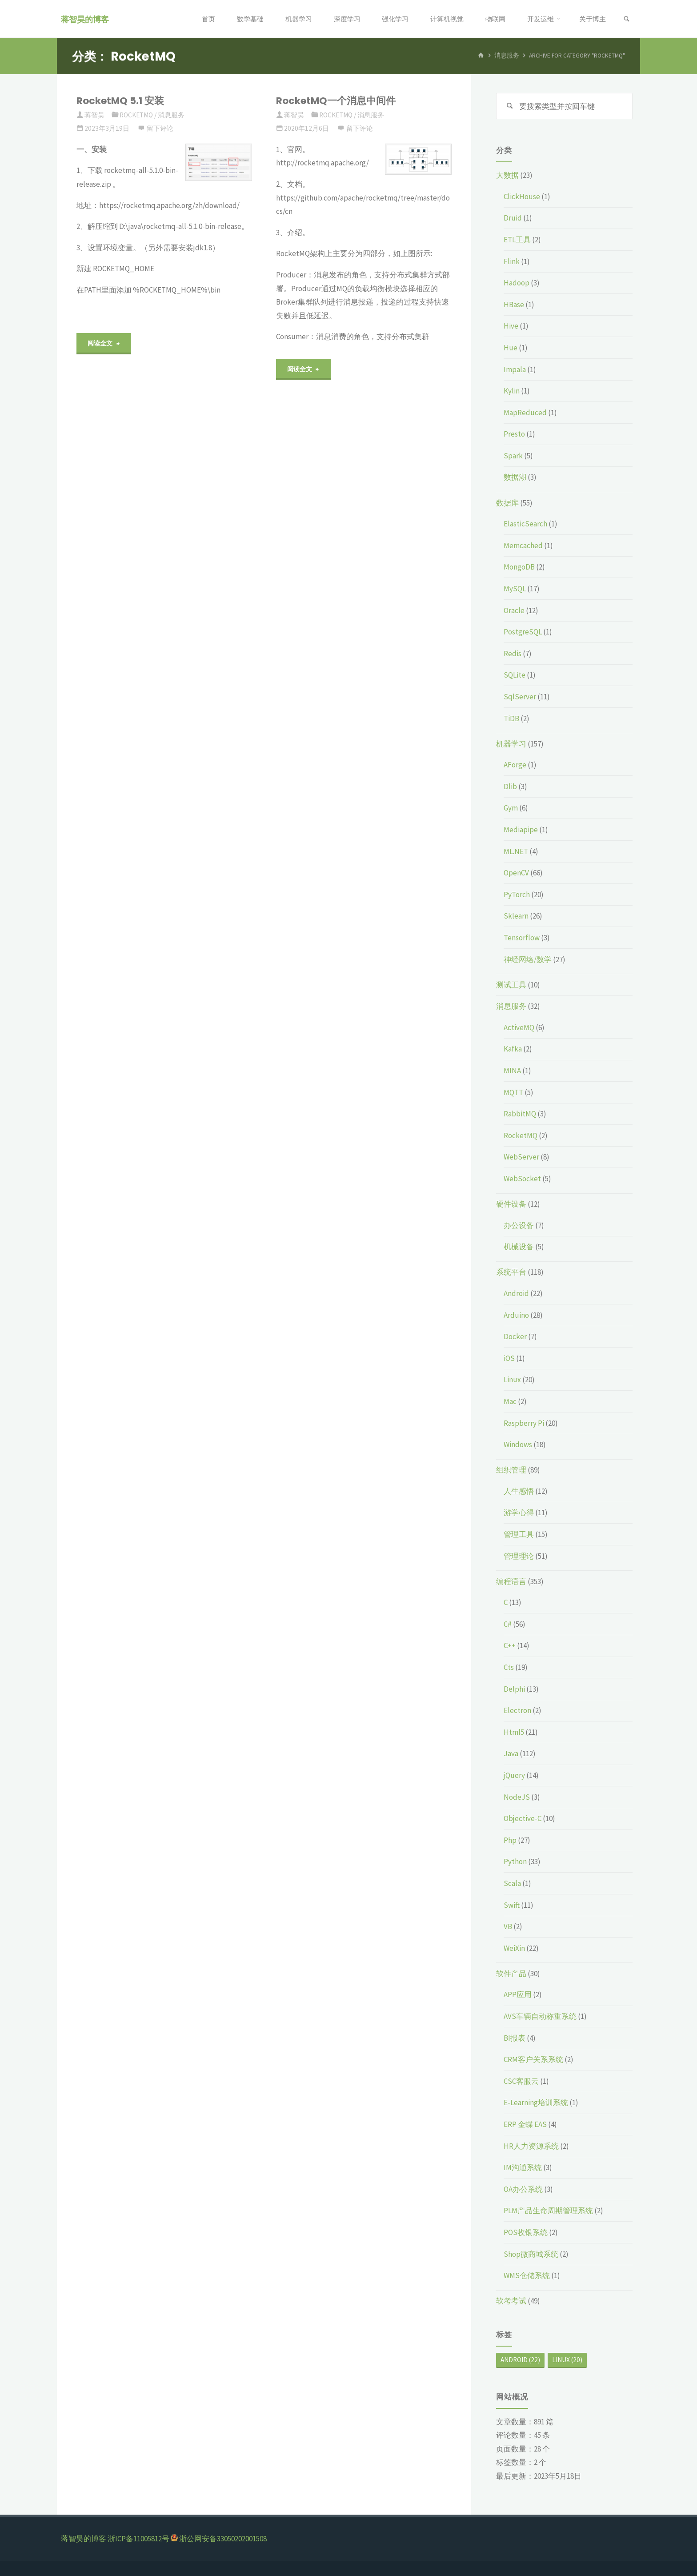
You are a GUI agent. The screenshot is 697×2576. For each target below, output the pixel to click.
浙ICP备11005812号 (138, 2539)
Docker (515, 1336)
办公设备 (519, 1225)
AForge (515, 765)
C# (508, 1624)
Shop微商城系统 (531, 2254)
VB (508, 1926)
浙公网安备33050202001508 (223, 2539)
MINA (512, 1070)
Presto (514, 434)
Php (510, 1840)
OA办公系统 (523, 2189)
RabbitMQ (520, 1114)
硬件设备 (511, 1204)
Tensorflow (522, 938)
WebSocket (522, 1179)
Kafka (513, 1049)
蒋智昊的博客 (86, 19)
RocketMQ (136, 115)
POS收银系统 (526, 2232)
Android (516, 1293)
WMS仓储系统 (527, 2275)
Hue (510, 348)
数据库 (507, 503)
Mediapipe (521, 830)
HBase (514, 304)
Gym (511, 808)
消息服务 (171, 115)
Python (515, 1862)
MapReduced (525, 412)
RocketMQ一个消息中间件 (336, 101)
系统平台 (511, 1272)
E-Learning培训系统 (536, 2103)
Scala (512, 1883)
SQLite (514, 675)
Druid (513, 218)
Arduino (516, 1315)
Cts (509, 1667)
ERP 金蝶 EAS (525, 2124)
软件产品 (511, 1973)
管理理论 (519, 1556)
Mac (510, 1401)
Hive (511, 326)
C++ (510, 1646)
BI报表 (514, 2038)
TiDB (511, 718)
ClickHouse (522, 196)
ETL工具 (517, 240)
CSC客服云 (521, 2081)
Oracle (514, 610)
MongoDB (519, 567)
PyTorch (517, 894)
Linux (512, 1380)
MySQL (515, 589)
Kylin (512, 391)
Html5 (514, 1732)
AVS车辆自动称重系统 (540, 2016)
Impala (515, 369)
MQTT (513, 1092)
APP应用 (518, 1995)
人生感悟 (519, 1491)
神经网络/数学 (528, 959)
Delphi (514, 1689)
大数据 (507, 175)
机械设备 (519, 1247)
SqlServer (520, 697)
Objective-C (522, 1818)
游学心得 (519, 1513)
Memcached (523, 545)
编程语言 (511, 1581)
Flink (512, 261)
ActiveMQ (519, 1027)
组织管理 (511, 1470)
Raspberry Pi (524, 1423)
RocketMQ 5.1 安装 (120, 101)
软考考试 (511, 2301)
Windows (518, 1444)
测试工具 (511, 985)
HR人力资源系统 (531, 2146)
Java (511, 1754)
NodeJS (517, 1797)
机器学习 (511, 744)
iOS (509, 1358)
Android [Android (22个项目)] (520, 2359)
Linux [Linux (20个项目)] (567, 2359)
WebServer (521, 1157)
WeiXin (514, 1948)
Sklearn (516, 916)
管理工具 (519, 1534)
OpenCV (516, 873)
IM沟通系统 (523, 2167)
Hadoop (516, 283)
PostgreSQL (523, 632)
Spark (513, 456)
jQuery (514, 1775)
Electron (517, 1710)
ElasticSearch (525, 524)
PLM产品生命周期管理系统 (548, 2211)
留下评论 (160, 128)
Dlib (510, 786)
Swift (512, 1905)
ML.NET (516, 851)
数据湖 (515, 477)
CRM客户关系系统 (533, 2059)
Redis (512, 653)
